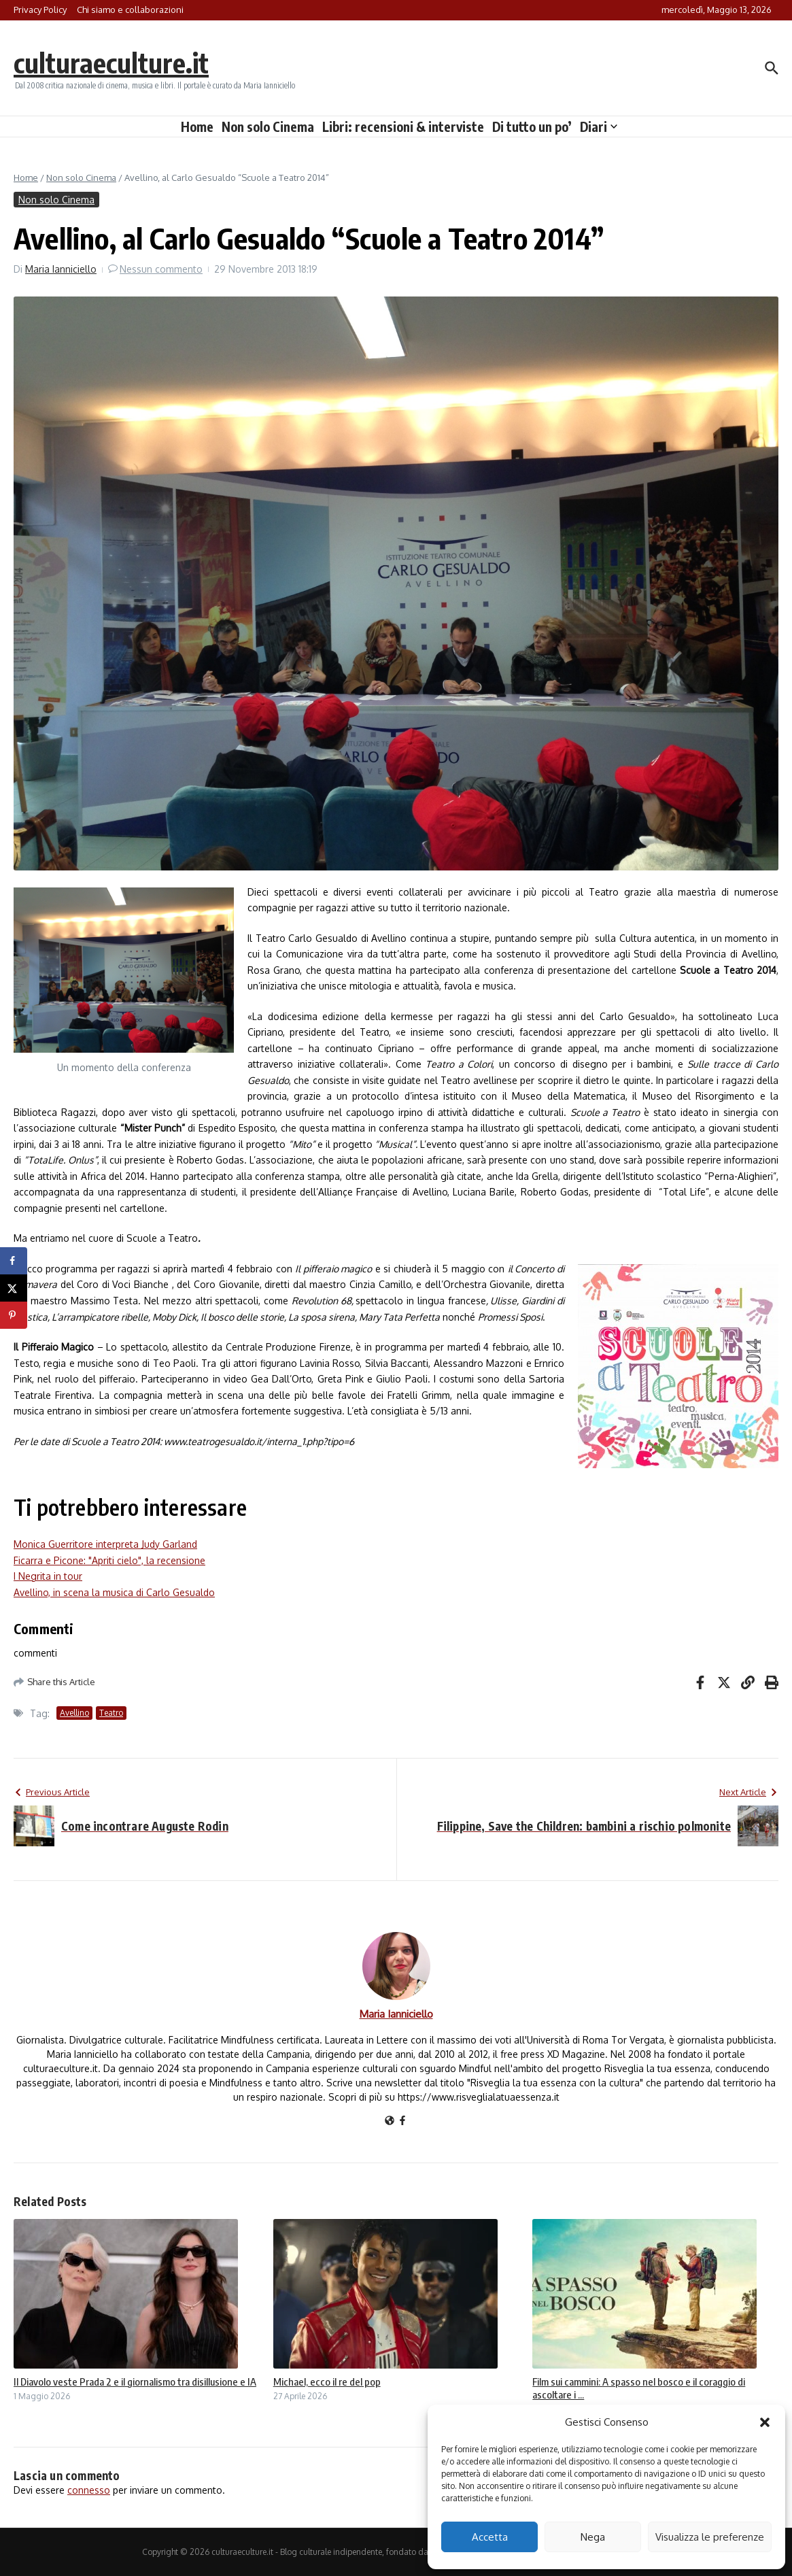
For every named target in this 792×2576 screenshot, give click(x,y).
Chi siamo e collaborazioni (130, 9)
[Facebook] (402, 2121)
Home (197, 126)
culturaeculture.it (111, 63)
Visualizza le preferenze (709, 2536)
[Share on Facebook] (13, 1260)
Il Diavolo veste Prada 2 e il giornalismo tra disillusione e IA (135, 2381)
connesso (88, 2490)
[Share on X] (13, 1288)
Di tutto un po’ (532, 126)
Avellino (74, 1713)
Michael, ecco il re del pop (327, 2381)
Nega (593, 2536)
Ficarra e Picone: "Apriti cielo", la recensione (109, 1560)
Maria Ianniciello (61, 269)
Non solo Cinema (268, 126)
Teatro (111, 1713)
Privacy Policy (40, 9)
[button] (765, 2422)
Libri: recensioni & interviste (403, 126)
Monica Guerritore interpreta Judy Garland (105, 1544)
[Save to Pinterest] (13, 1315)
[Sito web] (389, 2121)
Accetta (490, 2536)
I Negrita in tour (48, 1576)
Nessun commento (161, 269)
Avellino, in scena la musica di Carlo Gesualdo (114, 1592)
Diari (598, 126)
